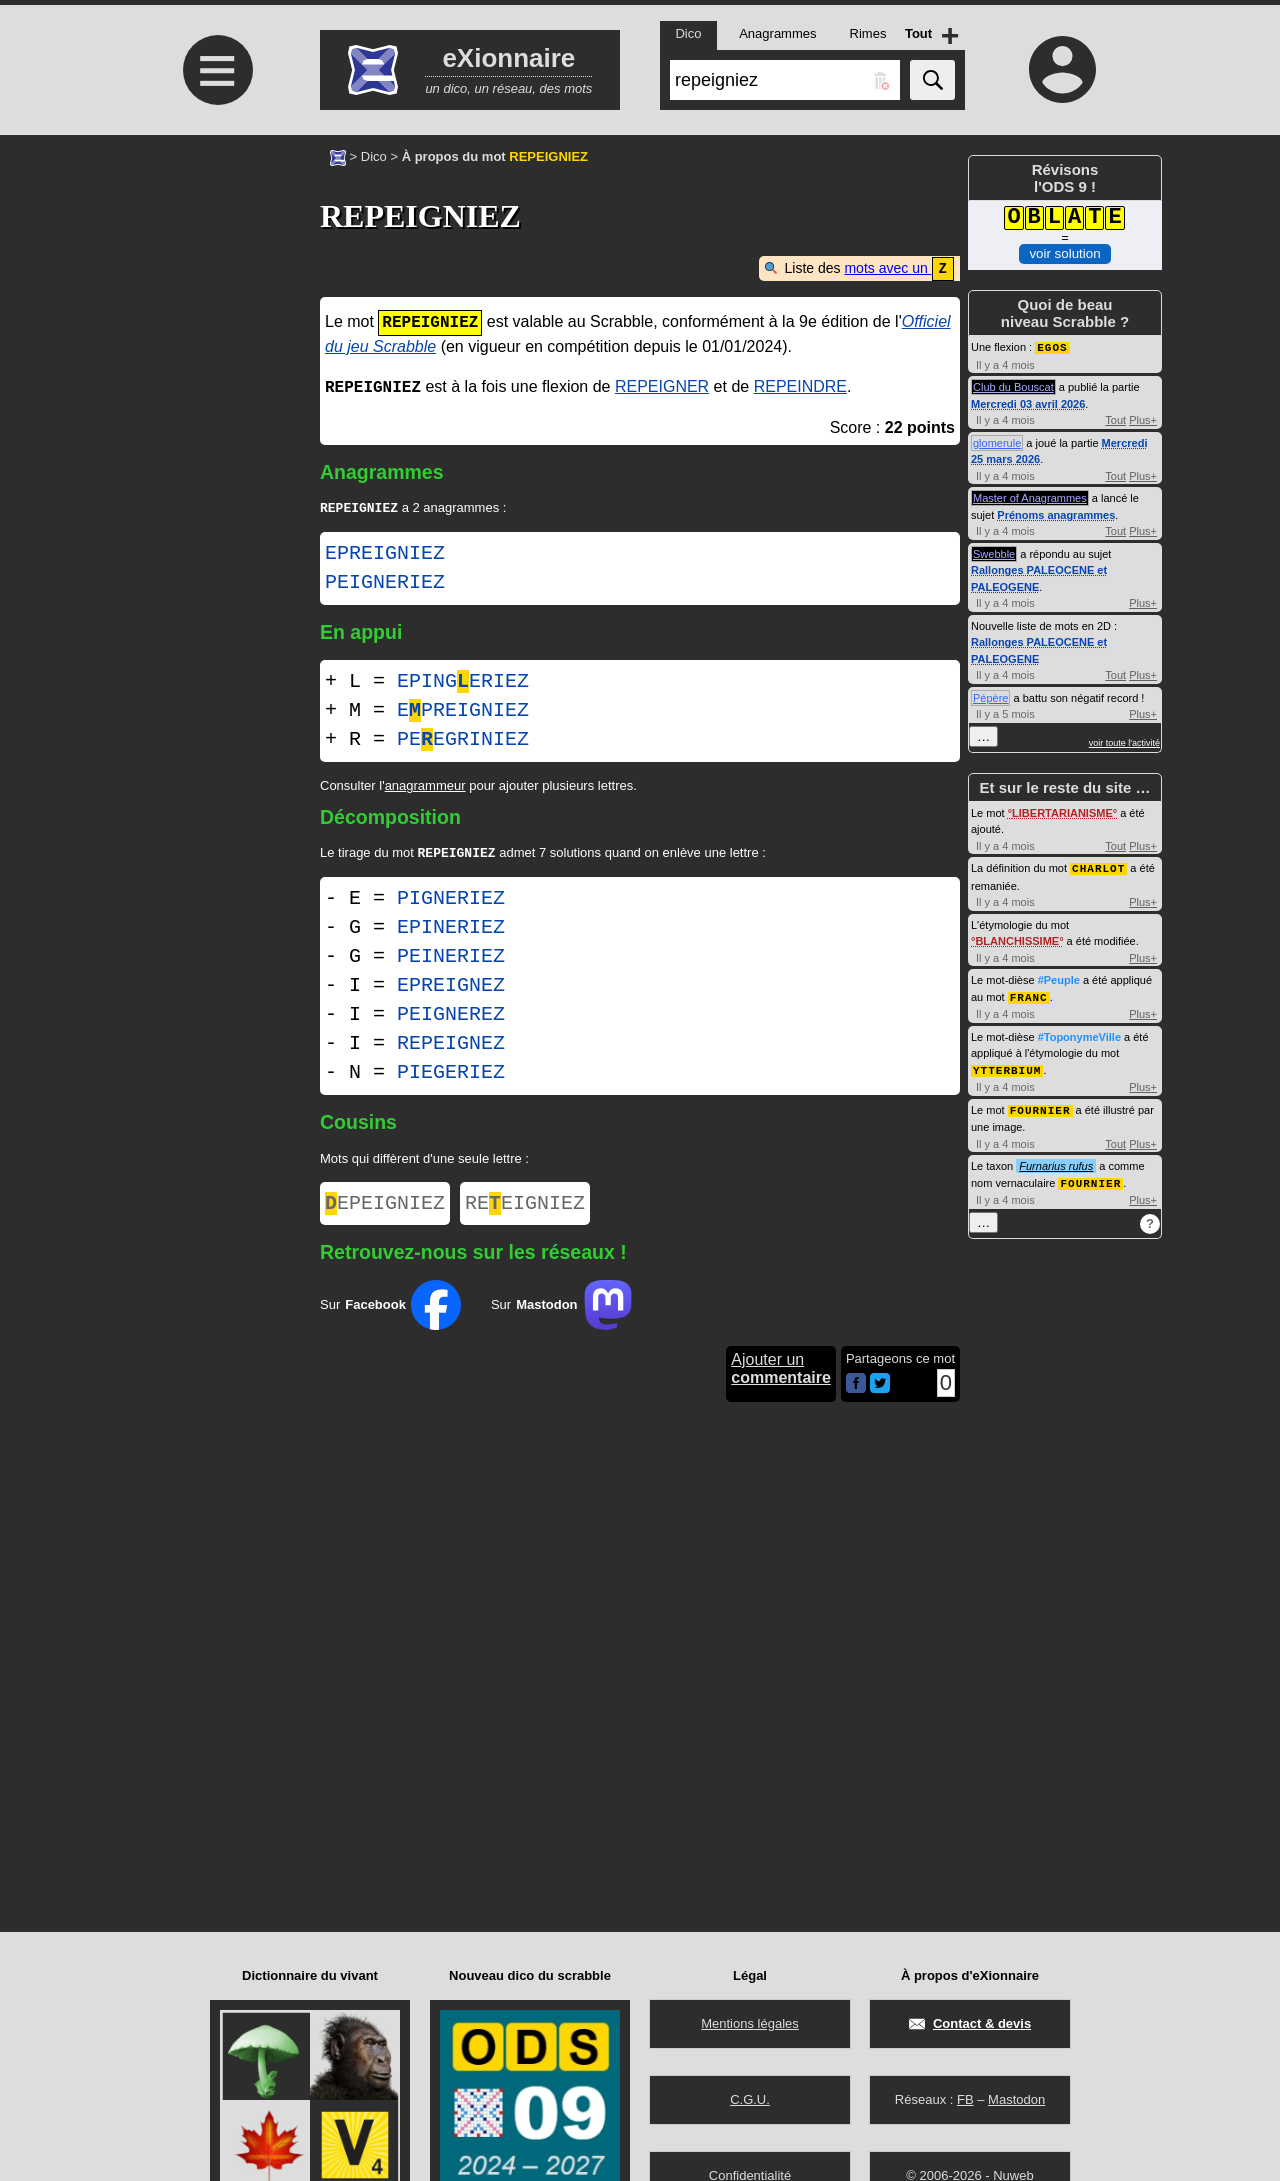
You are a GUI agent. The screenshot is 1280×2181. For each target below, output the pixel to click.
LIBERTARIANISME (1062, 812)
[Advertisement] (215, 302)
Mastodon (1016, 2099)
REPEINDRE (800, 386)
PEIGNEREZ (451, 1017)
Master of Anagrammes (1030, 497)
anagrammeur (425, 786)
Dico (374, 156)
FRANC (1029, 994)
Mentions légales (750, 2023)
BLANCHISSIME (1017, 939)
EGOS (1052, 346)
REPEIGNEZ (451, 1046)
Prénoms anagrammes (1056, 514)
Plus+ (1143, 419)
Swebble (994, 553)
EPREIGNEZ (451, 988)
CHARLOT (1098, 866)
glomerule (997, 442)
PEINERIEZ (451, 959)
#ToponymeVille (1079, 1034)
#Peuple (1059, 978)
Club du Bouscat (1013, 386)
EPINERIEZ (451, 930)
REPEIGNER (662, 386)
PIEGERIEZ (451, 1075)
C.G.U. (750, 2099)
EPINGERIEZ (463, 682)
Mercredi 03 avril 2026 (1028, 403)
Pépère (990, 697)
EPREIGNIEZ (385, 555)
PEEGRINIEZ (463, 740)
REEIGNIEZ (525, 1208)
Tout (1115, 419)
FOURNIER (1040, 1105)
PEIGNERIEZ (385, 584)
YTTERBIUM (1007, 1066)
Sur (390, 1312)
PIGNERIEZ (451, 901)
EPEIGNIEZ (385, 1208)
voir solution (1064, 253)
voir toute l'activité (1124, 742)
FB (965, 2099)
